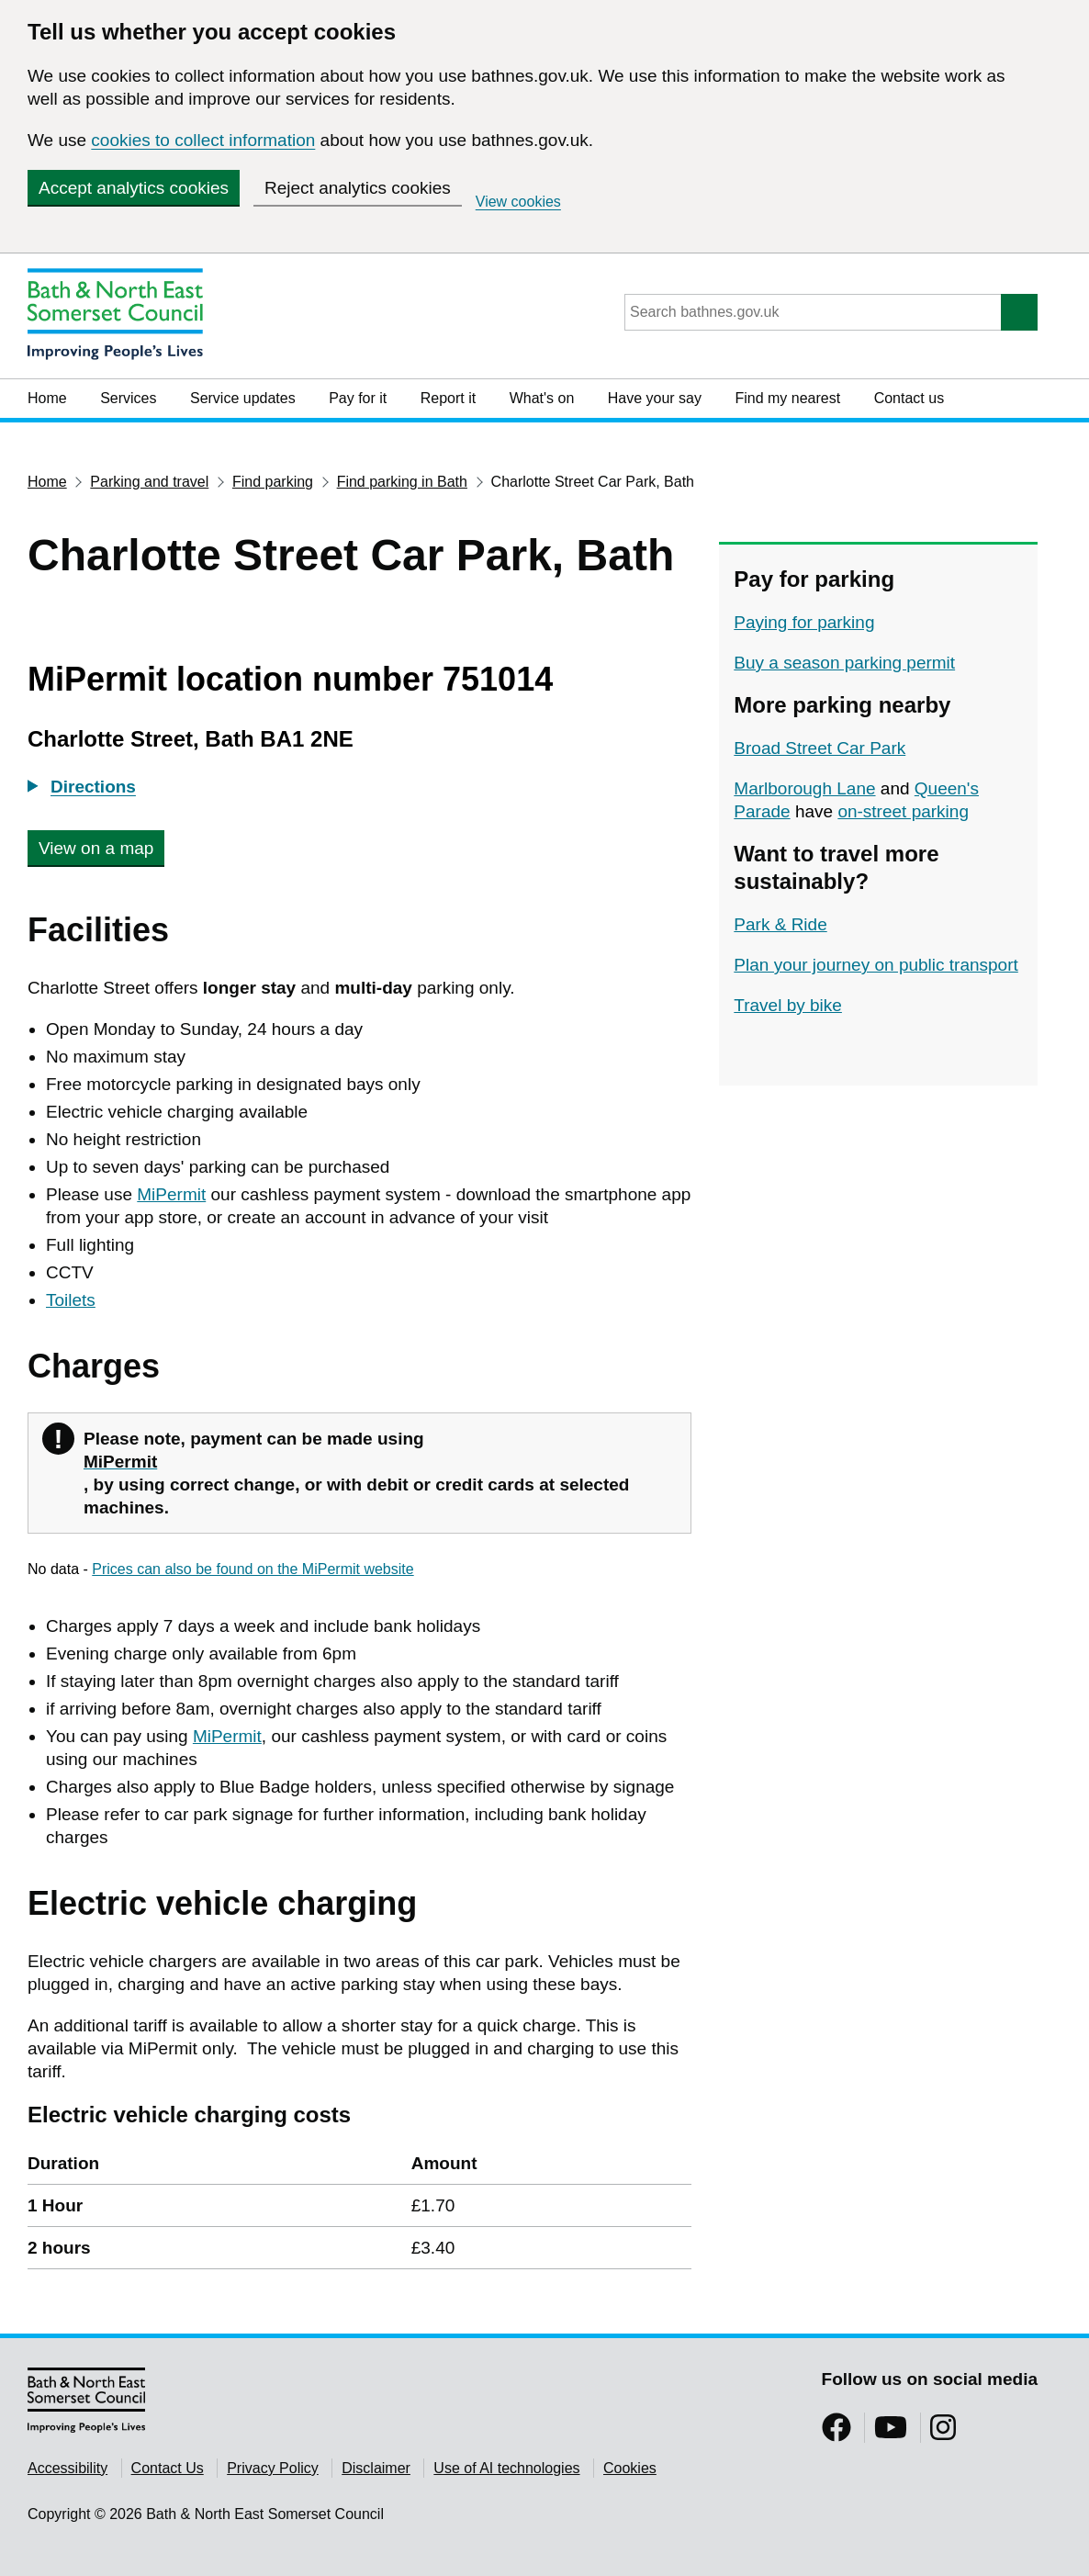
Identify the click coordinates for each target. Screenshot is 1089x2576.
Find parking (272, 481)
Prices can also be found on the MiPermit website (252, 1569)
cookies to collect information (203, 140)
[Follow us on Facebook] (836, 2433)
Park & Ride (780, 924)
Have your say (655, 398)
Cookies (630, 2468)
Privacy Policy (273, 2468)
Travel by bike (788, 1005)
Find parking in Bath (402, 481)
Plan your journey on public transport (875, 964)
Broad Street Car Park (819, 748)
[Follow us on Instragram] (943, 2433)
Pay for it (358, 398)
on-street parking (903, 811)
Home (47, 398)
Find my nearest (787, 398)
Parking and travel (149, 481)
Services (128, 398)
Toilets (70, 1300)
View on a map (96, 848)
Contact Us (167, 2468)
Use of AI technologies (506, 2468)
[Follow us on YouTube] (890, 2433)
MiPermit (171, 1194)
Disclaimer (376, 2468)
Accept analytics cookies (134, 187)
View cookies (518, 201)
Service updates (243, 398)
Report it (448, 398)
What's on (542, 398)
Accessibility (67, 2468)
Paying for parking (804, 622)
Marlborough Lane (804, 788)
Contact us (909, 398)
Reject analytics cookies (357, 187)
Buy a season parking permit (844, 662)
